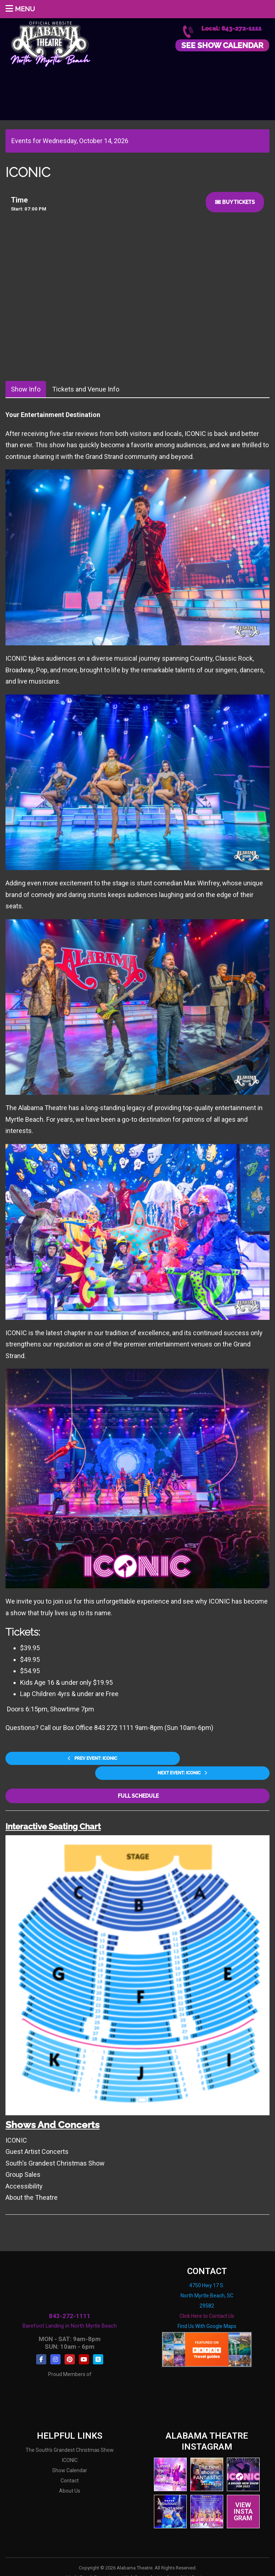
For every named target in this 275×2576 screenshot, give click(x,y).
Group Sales (22, 2159)
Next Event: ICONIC (210, 1758)
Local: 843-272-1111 (231, 28)
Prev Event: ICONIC (64, 1758)
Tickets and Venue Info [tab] (85, 389)
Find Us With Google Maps (207, 2310)
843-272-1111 (69, 2300)
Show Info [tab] (25, 389)
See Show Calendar (222, 45)
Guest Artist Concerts (37, 2136)
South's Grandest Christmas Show (55, 2147)
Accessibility (24, 2170)
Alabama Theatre (50, 43)
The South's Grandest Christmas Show (70, 2435)
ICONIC (16, 2124)
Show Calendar (69, 2455)
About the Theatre (31, 2182)
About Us (69, 2475)
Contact (70, 2465)
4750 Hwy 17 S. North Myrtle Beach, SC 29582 (207, 2280)
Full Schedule (138, 1780)
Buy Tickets (235, 202)
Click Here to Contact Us (206, 2300)
